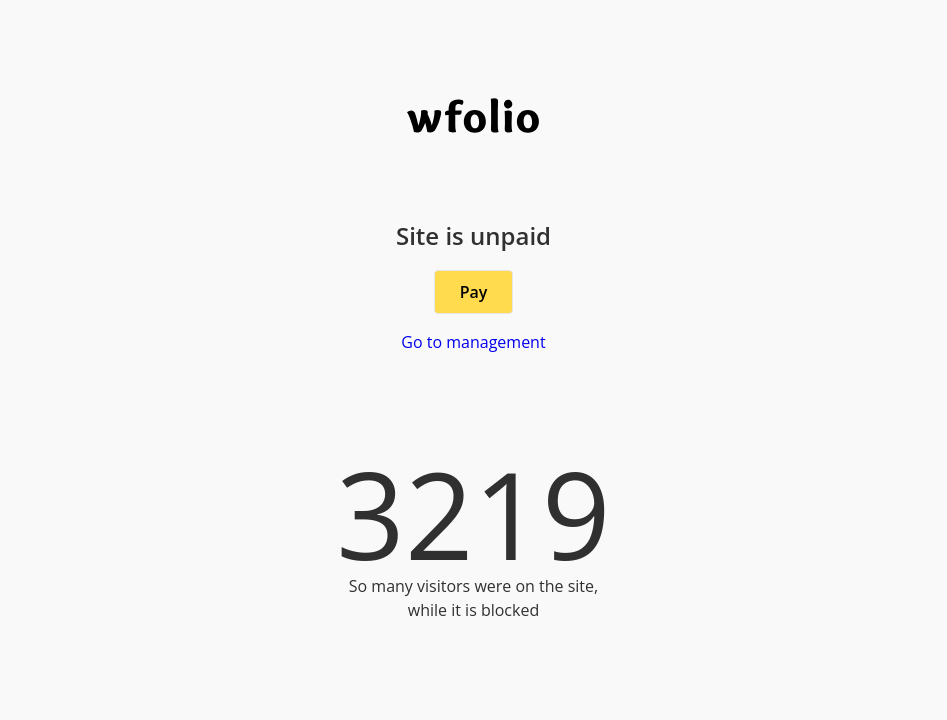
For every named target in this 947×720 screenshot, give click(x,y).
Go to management (473, 342)
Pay (474, 292)
